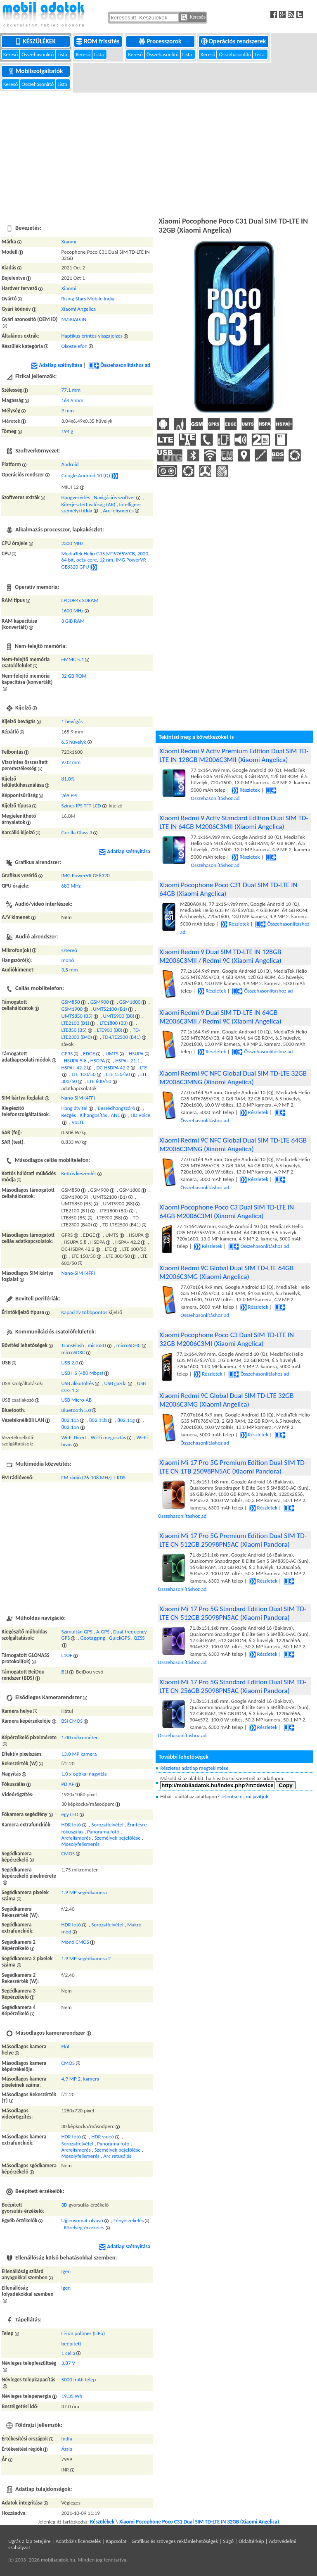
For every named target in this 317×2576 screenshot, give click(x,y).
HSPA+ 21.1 (127, 1060)
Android (69, 464)
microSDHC (128, 1345)
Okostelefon (74, 346)
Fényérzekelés (129, 2220)
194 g (67, 431)
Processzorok (161, 41)
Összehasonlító (38, 54)
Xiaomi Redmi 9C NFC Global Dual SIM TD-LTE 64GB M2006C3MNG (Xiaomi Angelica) (233, 1144)
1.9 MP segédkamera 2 (86, 1958)
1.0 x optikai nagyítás (83, 1774)
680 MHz (70, 886)
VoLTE (78, 1122)
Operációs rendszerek (234, 41)
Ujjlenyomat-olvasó (82, 2220)
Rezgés (68, 1115)
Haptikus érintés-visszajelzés (91, 336)
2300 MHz (72, 543)
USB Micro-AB (76, 1400)
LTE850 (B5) (73, 1030)
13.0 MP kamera (79, 1754)
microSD (97, 1345)
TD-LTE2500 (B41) (121, 1037)
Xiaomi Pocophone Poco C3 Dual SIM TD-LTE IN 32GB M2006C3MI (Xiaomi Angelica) (226, 1339)
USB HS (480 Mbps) (82, 1373)
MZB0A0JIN (73, 319)
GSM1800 (130, 1002)
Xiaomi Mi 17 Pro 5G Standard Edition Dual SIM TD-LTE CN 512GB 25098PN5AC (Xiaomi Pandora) (232, 1613)
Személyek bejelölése (118, 1838)
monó (67, 960)
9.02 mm (70, 762)
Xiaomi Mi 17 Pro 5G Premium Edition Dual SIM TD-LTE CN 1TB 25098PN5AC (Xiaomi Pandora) (233, 1467)
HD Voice (141, 1115)
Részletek (246, 790)
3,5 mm (69, 970)
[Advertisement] (158, 153)
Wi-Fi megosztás (108, 1437)
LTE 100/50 (84, 1074)
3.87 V (68, 2363)
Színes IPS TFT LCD (81, 805)
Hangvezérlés (75, 497)
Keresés (193, 17)
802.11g (126, 1420)
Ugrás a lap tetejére (29, 2541)
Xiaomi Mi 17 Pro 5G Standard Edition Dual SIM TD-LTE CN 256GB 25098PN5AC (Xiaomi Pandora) (232, 1686)
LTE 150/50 (118, 1074)
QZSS (139, 1638)
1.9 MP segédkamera (83, 1892)
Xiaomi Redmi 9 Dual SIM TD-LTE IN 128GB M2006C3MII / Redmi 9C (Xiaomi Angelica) (220, 956)
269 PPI (69, 795)
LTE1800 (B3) (114, 1023)
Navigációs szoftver (114, 497)
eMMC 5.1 (72, 659)
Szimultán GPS (76, 1631)
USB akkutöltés (77, 1383)
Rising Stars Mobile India (87, 298)
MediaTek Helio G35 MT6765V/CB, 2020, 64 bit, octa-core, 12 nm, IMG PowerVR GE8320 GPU (105, 560)
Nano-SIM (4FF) (78, 1098)
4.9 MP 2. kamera (80, 2079)
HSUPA (136, 1053)
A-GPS (102, 1631)
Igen (66, 2271)
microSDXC (73, 1352)
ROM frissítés (98, 41)
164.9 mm (72, 400)
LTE (143, 1067)
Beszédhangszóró (116, 1108)
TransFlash (72, 1345)
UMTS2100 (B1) (110, 1009)
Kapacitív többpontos (84, 1312)
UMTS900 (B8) (119, 1016)
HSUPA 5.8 (75, 1060)
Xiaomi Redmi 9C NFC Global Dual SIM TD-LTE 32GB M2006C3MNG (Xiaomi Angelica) (233, 1077)
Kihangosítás (93, 1115)
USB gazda (115, 1383)
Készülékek (36, 41)
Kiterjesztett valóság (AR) (88, 504)
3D (64, 2205)
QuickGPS (119, 1638)
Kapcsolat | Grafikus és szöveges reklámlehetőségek (162, 2541)
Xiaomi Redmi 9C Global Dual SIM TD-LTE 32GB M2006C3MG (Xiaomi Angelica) (226, 1400)
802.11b (98, 1420)
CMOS (68, 1853)
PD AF (67, 1784)
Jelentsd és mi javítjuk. (245, 1796)
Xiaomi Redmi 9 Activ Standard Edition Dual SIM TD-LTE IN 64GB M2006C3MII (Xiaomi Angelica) (233, 822)
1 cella (68, 2353)
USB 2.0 (69, 1362)
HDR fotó (71, 1824)
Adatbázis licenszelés (78, 2541)
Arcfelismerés (75, 1838)
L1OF (66, 1655)
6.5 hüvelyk (73, 742)
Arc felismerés (118, 510)
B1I (64, 1672)
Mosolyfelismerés (80, 1844)
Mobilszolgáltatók (36, 71)
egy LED (69, 1814)
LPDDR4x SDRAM (79, 600)
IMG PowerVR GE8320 (85, 875)
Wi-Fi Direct (74, 1437)
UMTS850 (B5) (76, 1016)
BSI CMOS (72, 1721)
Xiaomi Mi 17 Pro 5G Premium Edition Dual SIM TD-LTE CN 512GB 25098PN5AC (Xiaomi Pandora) (233, 1540)
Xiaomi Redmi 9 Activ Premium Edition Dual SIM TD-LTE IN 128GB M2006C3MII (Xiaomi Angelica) (233, 755)
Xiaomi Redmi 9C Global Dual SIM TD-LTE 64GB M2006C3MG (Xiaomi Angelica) (226, 1272)
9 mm (67, 410)
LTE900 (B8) (109, 1030)
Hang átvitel (74, 1108)
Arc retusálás (117, 2156)
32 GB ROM (73, 676)
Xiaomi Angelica (78, 309)
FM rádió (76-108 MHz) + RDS (93, 1477)
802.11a (69, 1420)
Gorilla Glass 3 (76, 832)
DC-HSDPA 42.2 (112, 1067)
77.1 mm (70, 390)
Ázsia (66, 2449)
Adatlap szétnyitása (56, 365)
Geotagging (92, 1638)
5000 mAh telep (78, 2379)
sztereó (69, 950)
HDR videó (102, 2136)
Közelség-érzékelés (84, 2227)
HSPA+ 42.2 (73, 1067)
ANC (116, 1115)
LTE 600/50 (99, 1081)
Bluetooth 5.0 (76, 1410)
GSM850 (70, 1002)
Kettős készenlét (78, 1173)
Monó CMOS (75, 1942)
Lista (62, 54)
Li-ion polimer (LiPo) (83, 2333)
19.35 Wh (71, 2396)
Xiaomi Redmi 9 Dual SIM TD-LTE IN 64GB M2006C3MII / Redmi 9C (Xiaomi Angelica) (220, 1017)
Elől (65, 2046)
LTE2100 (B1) (75, 1023)
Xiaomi (68, 241)
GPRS (67, 1053)
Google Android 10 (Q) (85, 475)
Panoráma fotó (103, 1831)
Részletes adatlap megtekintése (194, 1768)
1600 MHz (72, 610)
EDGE (89, 1053)
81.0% (67, 779)
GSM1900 (72, 1009)
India (66, 2439)
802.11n (70, 1427)
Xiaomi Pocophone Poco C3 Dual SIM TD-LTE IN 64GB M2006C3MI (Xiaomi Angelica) (226, 1211)
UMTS (111, 1053)
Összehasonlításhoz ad (119, 365)
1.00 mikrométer (79, 1737)
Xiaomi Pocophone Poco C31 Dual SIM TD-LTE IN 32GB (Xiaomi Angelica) (199, 2522)
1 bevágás (72, 721)
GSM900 (99, 1002)
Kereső (11, 54)
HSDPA (97, 1060)
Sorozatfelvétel (107, 1824)
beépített (71, 2343)
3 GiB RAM (72, 621)
